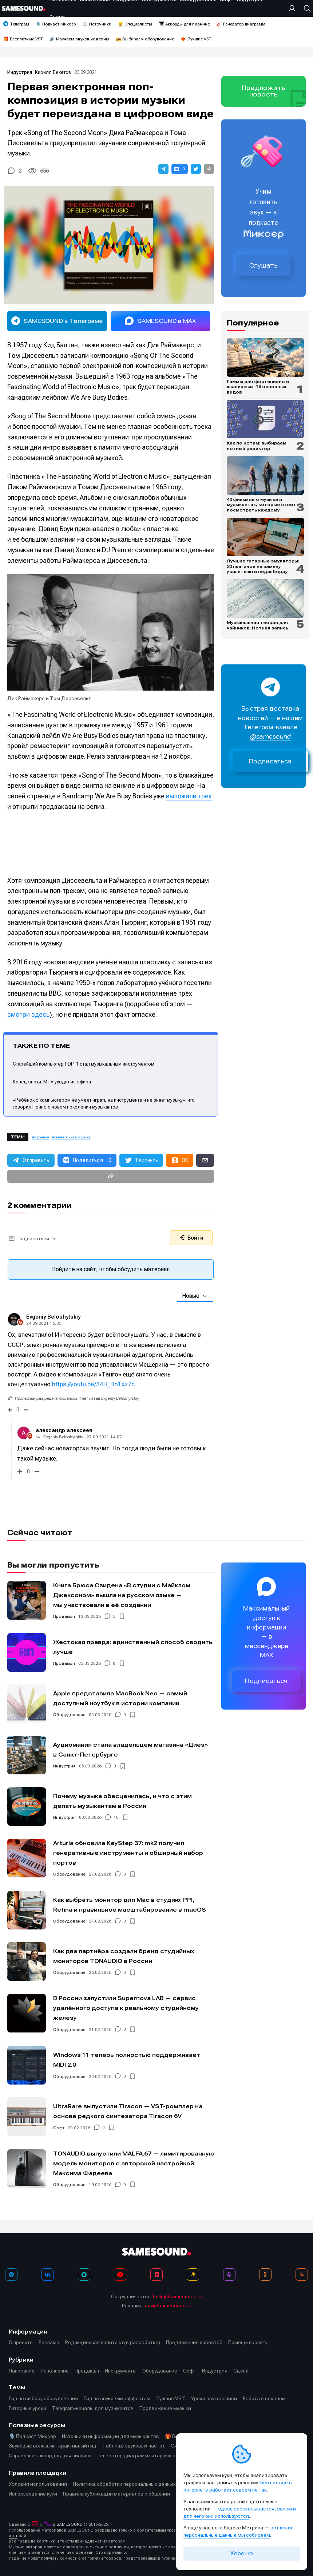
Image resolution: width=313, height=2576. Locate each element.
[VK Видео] (156, 2274)
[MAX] (84, 2274)
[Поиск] (305, 8)
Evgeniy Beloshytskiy (53, 1316)
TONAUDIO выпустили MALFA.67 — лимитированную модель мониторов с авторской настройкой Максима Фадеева (133, 2163)
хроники (42, 1137)
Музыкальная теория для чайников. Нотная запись (257, 625)
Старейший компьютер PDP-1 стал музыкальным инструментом (83, 1064)
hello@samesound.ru (177, 2296)
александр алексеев (64, 1430)
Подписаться (270, 761)
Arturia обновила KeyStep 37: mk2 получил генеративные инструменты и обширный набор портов (128, 1853)
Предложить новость (263, 91)
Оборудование (69, 1715)
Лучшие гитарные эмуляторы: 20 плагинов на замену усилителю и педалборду (263, 566)
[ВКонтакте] (47, 2274)
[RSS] (302, 2274)
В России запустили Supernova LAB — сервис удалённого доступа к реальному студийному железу (126, 2008)
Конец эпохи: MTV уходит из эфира (52, 1081)
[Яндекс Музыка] (193, 2274)
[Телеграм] (11, 2274)
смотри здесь (28, 1014)
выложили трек (189, 796)
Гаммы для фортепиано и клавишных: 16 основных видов (258, 387)
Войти (191, 1237)
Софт (58, 2127)
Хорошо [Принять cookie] (241, 2553)
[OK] (265, 2274)
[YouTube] (120, 2274)
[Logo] (23, 8)
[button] (163, 169)
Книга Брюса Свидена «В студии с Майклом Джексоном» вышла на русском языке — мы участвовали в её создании (121, 1595)
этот (13, 2535)
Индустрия (20, 72)
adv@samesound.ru (168, 2305)
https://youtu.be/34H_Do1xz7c (93, 1384)
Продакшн (64, 1616)
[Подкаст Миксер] (229, 2274)
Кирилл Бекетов (53, 72)
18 (116, 1817)
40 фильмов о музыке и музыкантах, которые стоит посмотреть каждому (261, 505)
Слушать (263, 265)
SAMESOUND (69, 2524)
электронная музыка (72, 1137)
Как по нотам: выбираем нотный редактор (256, 445)
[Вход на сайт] (294, 8)
